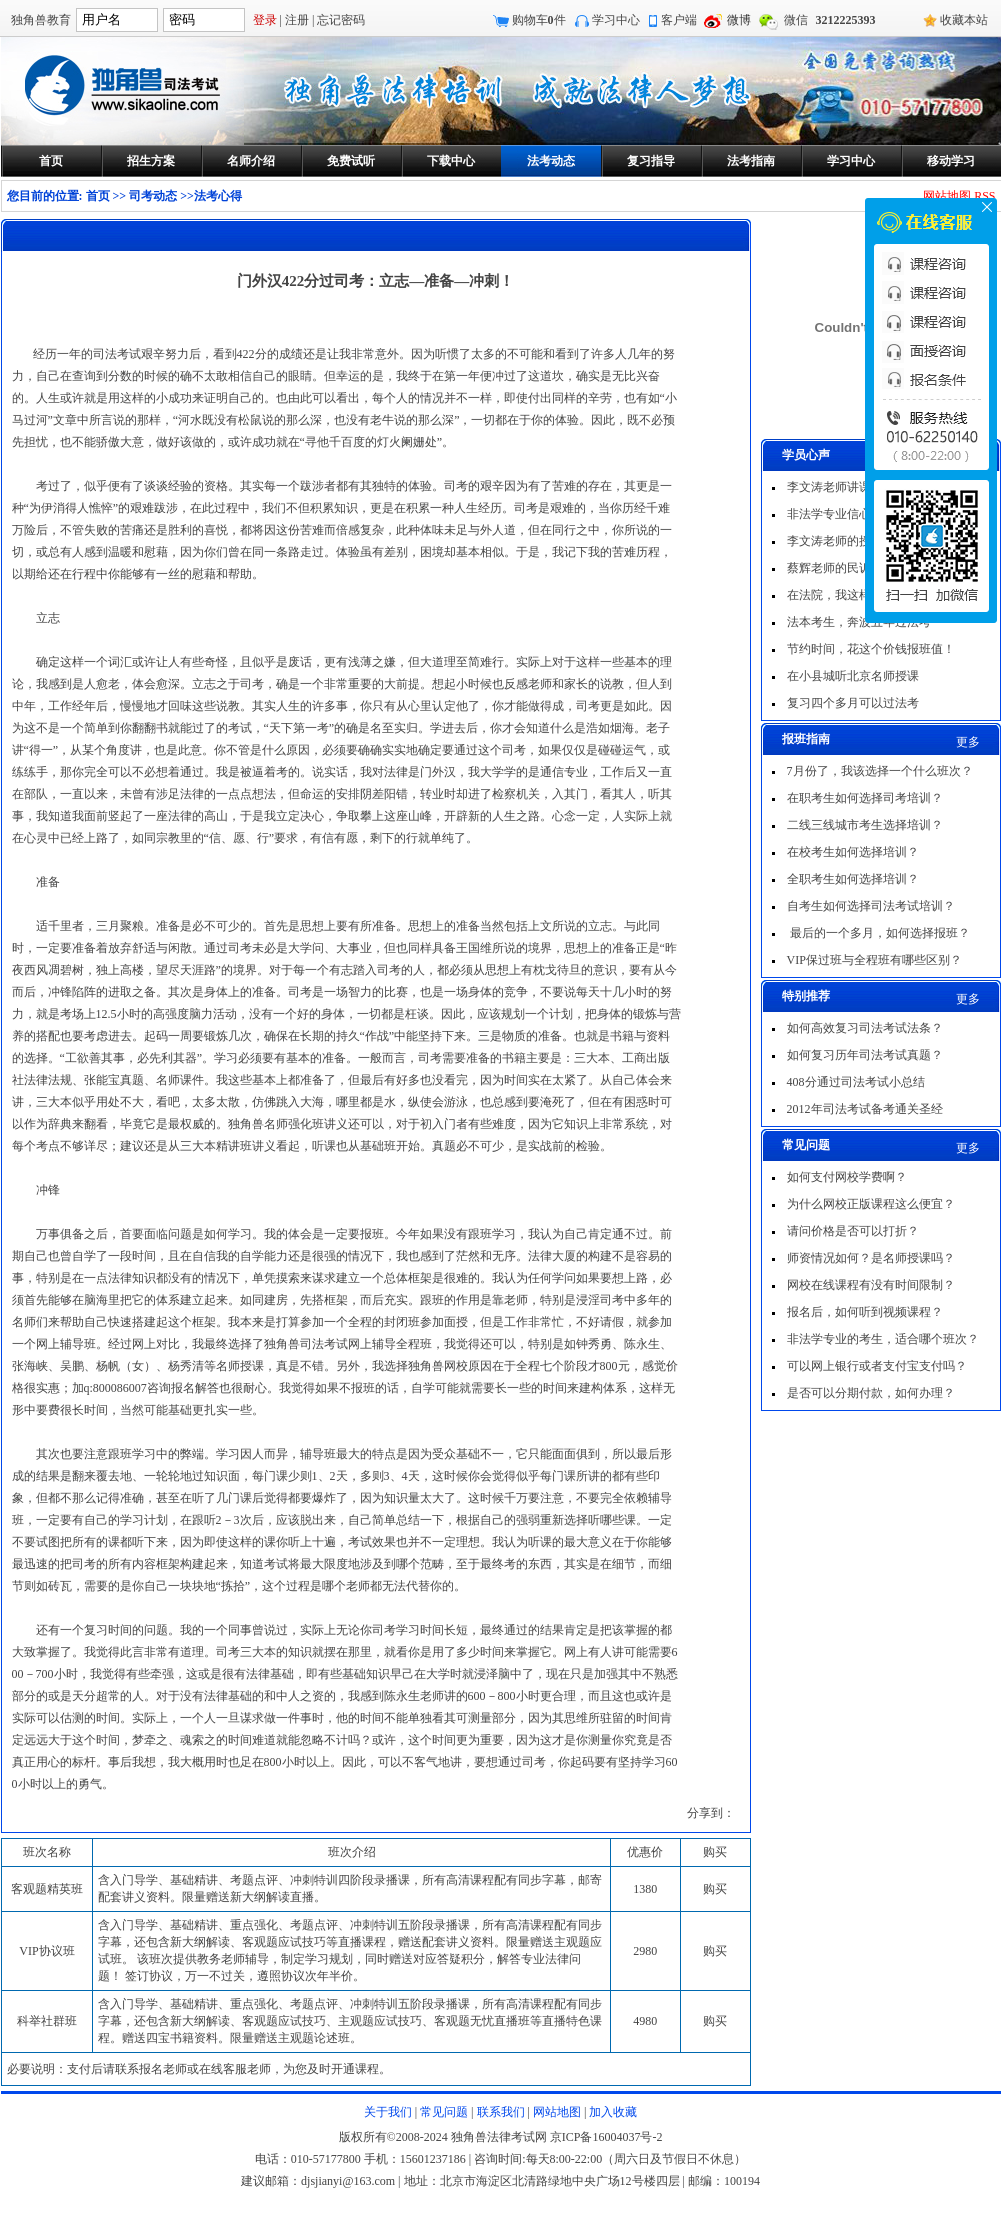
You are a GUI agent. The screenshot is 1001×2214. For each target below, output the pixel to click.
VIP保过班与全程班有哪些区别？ (874, 960)
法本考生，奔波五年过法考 (859, 622)
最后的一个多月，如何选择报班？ (878, 933)
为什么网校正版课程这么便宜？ (871, 1204)
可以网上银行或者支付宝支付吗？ (877, 1366)
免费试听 (351, 161)
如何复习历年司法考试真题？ (865, 1055)
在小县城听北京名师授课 (853, 676)
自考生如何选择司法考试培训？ (871, 906)
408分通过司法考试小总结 (856, 1082)
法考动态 (551, 161)
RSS (984, 196)
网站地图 (947, 196)
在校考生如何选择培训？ (853, 852)
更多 (968, 742)
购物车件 (539, 20)
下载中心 (451, 161)
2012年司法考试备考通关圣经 (865, 1109)
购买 (715, 1889)
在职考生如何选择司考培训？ (865, 798)
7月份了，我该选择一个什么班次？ (880, 771)
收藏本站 (964, 20)
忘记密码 (341, 20)
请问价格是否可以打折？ (853, 1231)
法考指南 (751, 161)
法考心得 (218, 196)
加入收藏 (613, 2112)
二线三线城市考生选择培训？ (865, 825)
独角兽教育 (41, 20)
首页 (51, 161)
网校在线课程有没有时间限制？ (871, 1285)
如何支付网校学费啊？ (847, 1177)
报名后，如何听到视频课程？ (865, 1312)
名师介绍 (251, 161)
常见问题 (444, 2112)
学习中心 (616, 20)
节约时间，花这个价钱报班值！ (871, 649)
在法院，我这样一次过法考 (859, 595)
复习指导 (651, 161)
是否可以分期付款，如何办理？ (871, 1393)
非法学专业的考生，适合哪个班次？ (883, 1339)
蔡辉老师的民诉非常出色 (853, 568)
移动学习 (951, 161)
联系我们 (501, 2112)
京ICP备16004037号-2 (606, 2137)
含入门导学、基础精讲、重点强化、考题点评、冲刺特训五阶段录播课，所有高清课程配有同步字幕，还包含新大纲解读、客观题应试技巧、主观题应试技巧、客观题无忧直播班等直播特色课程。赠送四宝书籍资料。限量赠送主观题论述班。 (350, 2021)
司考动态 (153, 196)
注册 (297, 20)
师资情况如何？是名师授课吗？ (871, 1258)
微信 (796, 20)
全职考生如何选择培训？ (853, 879)
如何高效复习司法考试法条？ (865, 1028)
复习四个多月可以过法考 (853, 703)
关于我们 (388, 2112)
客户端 (679, 20)
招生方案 (151, 161)
